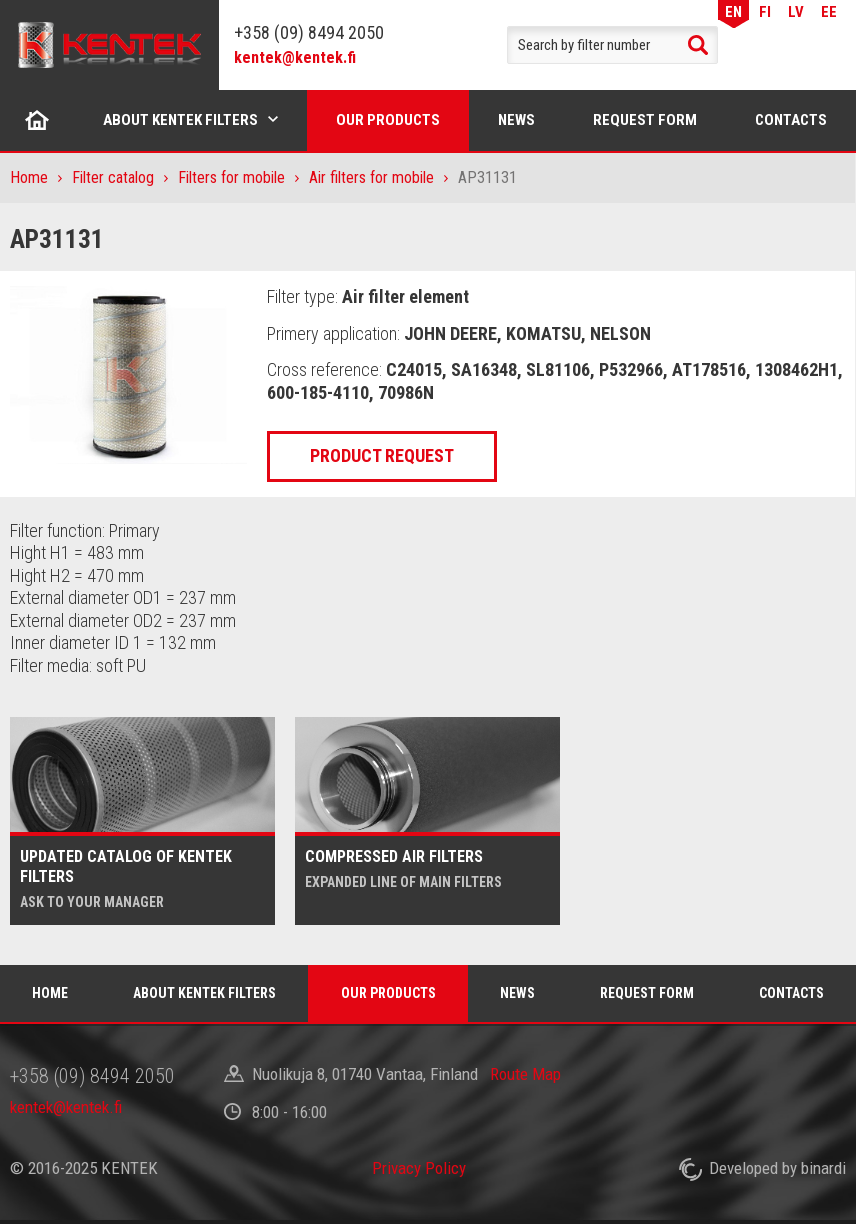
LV (796, 11)
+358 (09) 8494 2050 (309, 32)
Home (37, 120)
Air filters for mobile (371, 177)
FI (765, 11)
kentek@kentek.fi (295, 57)
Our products (388, 120)
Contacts (791, 120)
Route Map (525, 1074)
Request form (645, 120)
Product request (382, 455)
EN (733, 11)
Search (698, 45)
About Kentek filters (180, 120)
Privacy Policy (419, 1168)
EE (829, 11)
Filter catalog (113, 177)
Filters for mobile (231, 177)
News (516, 120)
